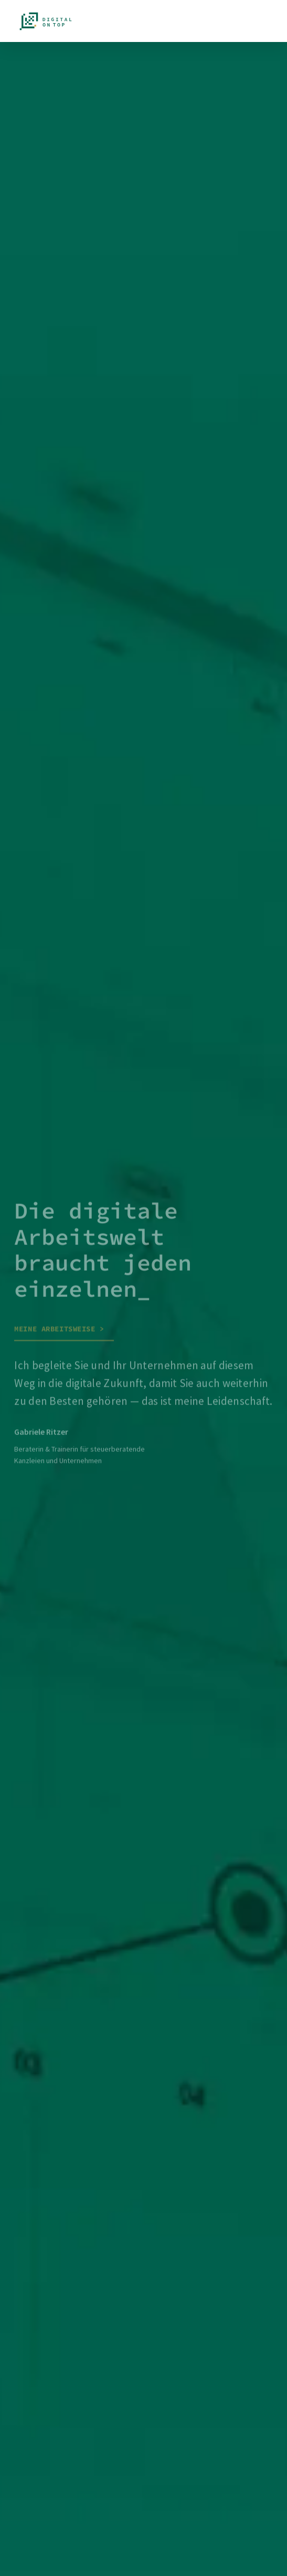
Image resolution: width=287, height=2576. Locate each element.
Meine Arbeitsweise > (59, 1331)
